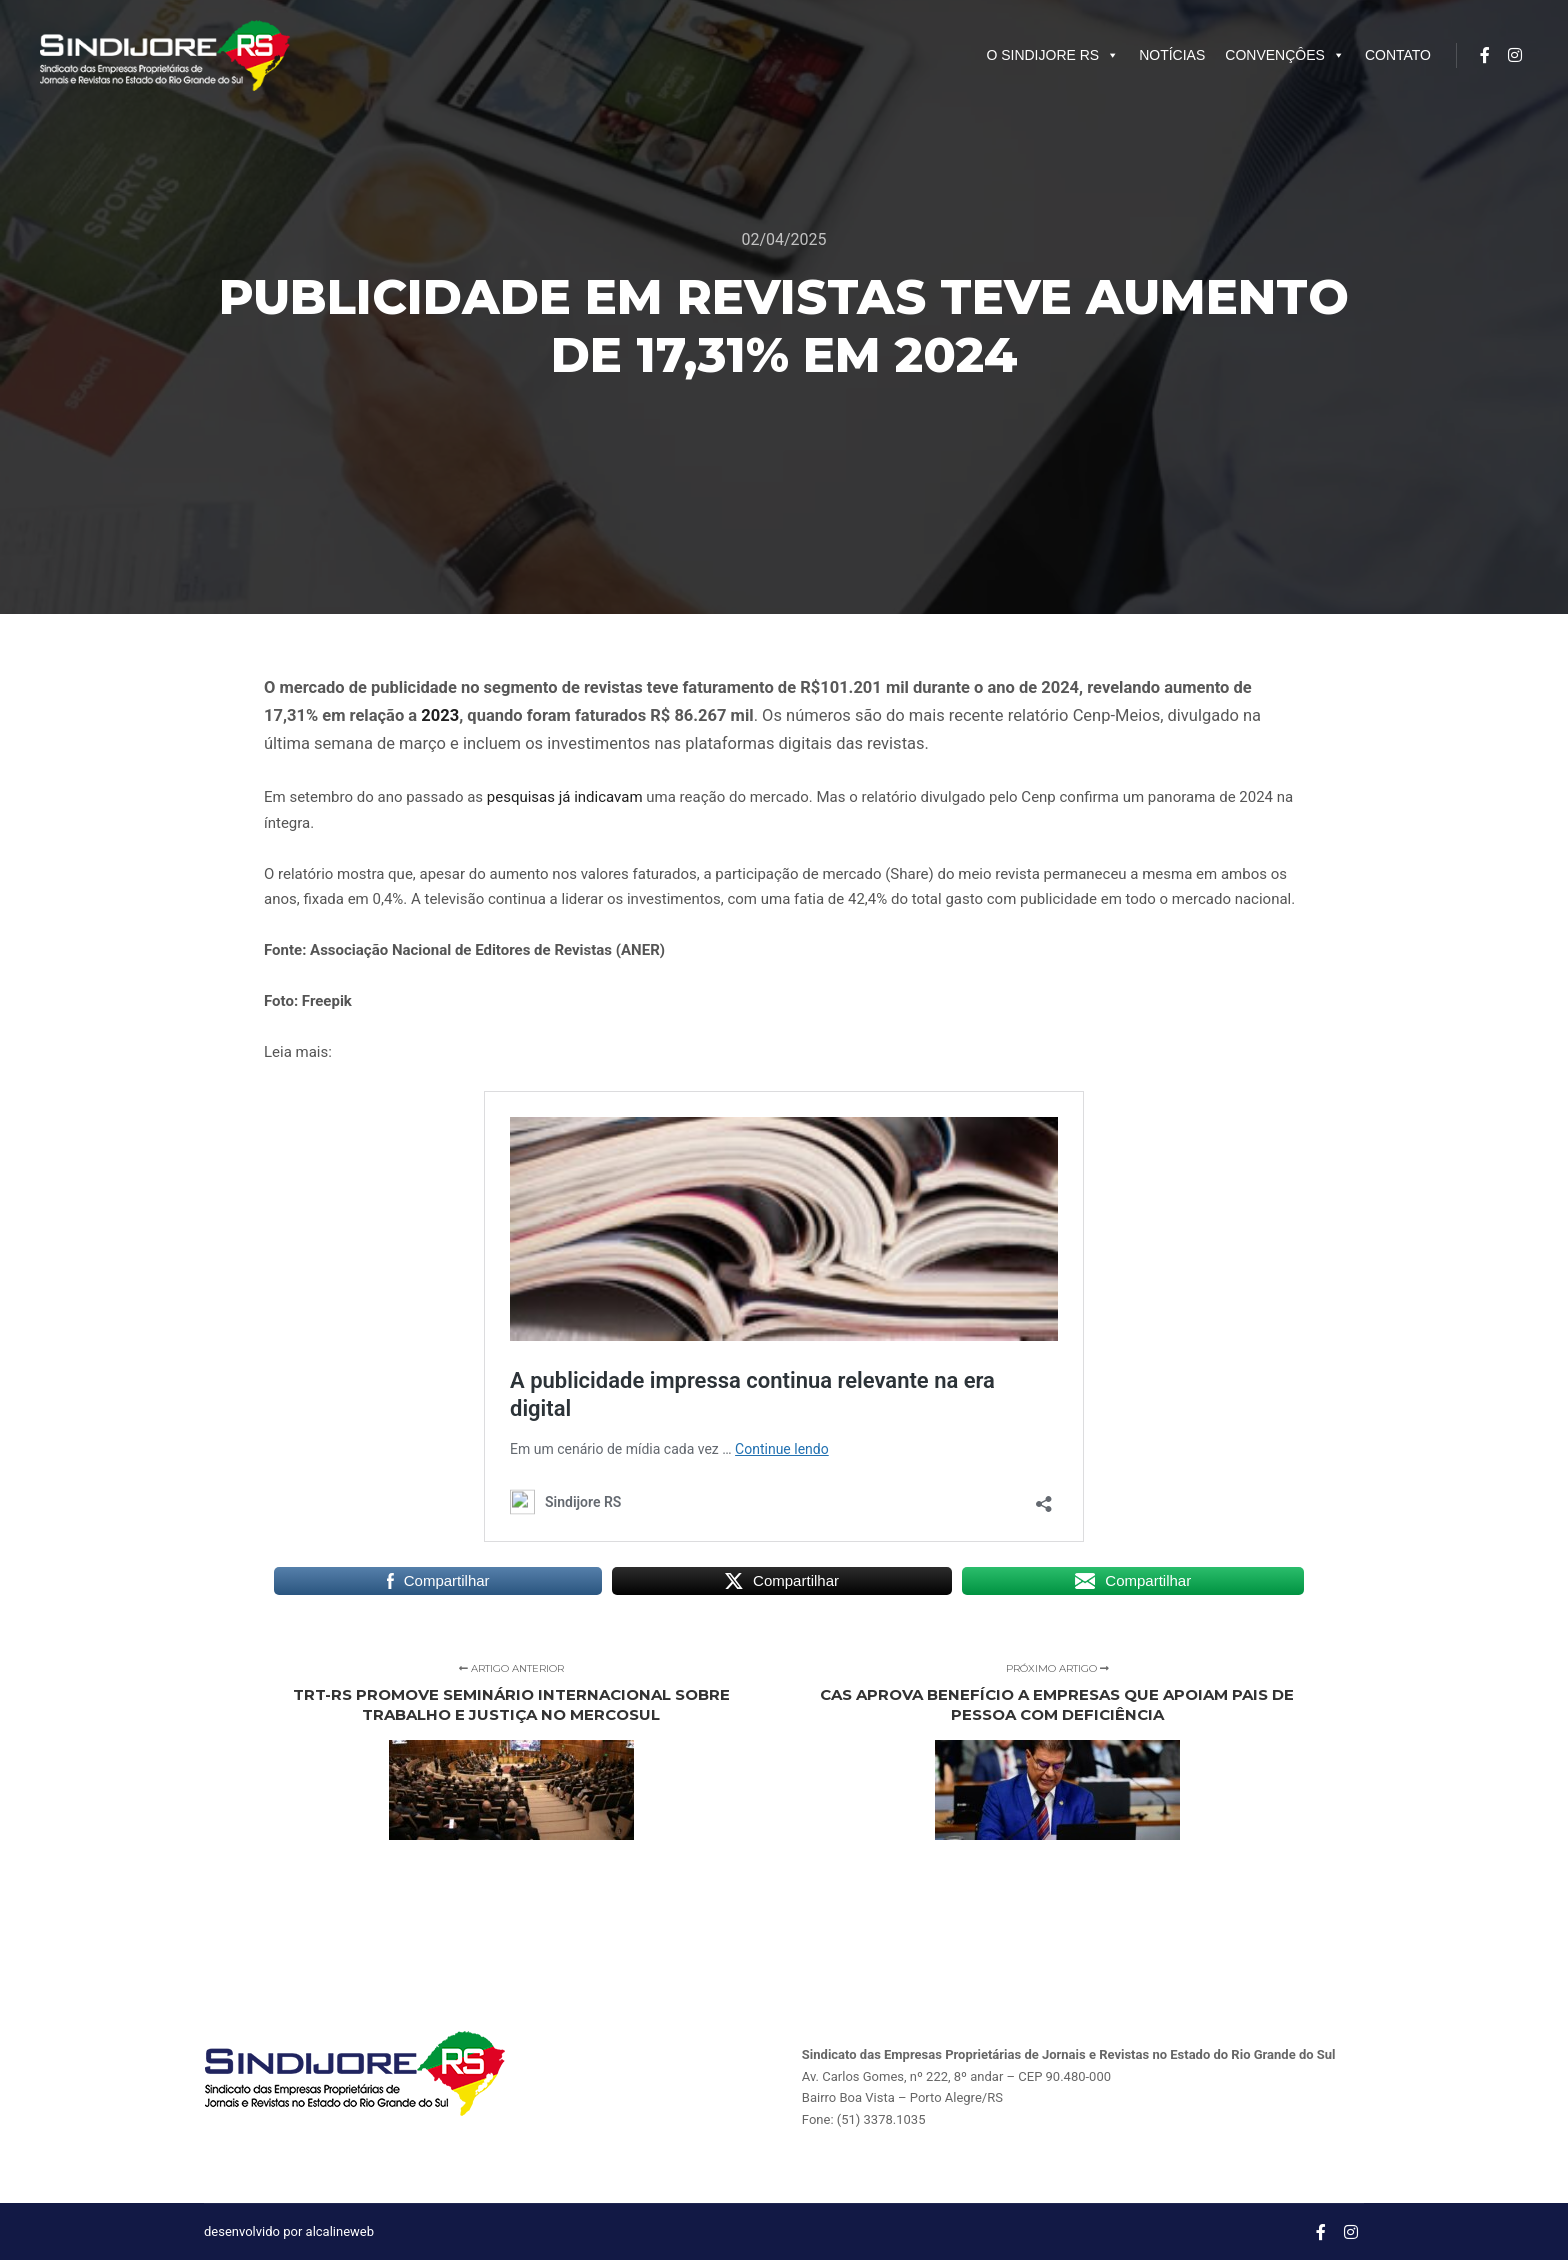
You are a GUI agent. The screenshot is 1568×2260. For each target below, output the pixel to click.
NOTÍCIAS (1172, 55)
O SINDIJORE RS (1052, 55)
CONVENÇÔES (1285, 55)
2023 (440, 715)
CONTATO (1398, 55)
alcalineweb (340, 2231)
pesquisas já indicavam (565, 797)
